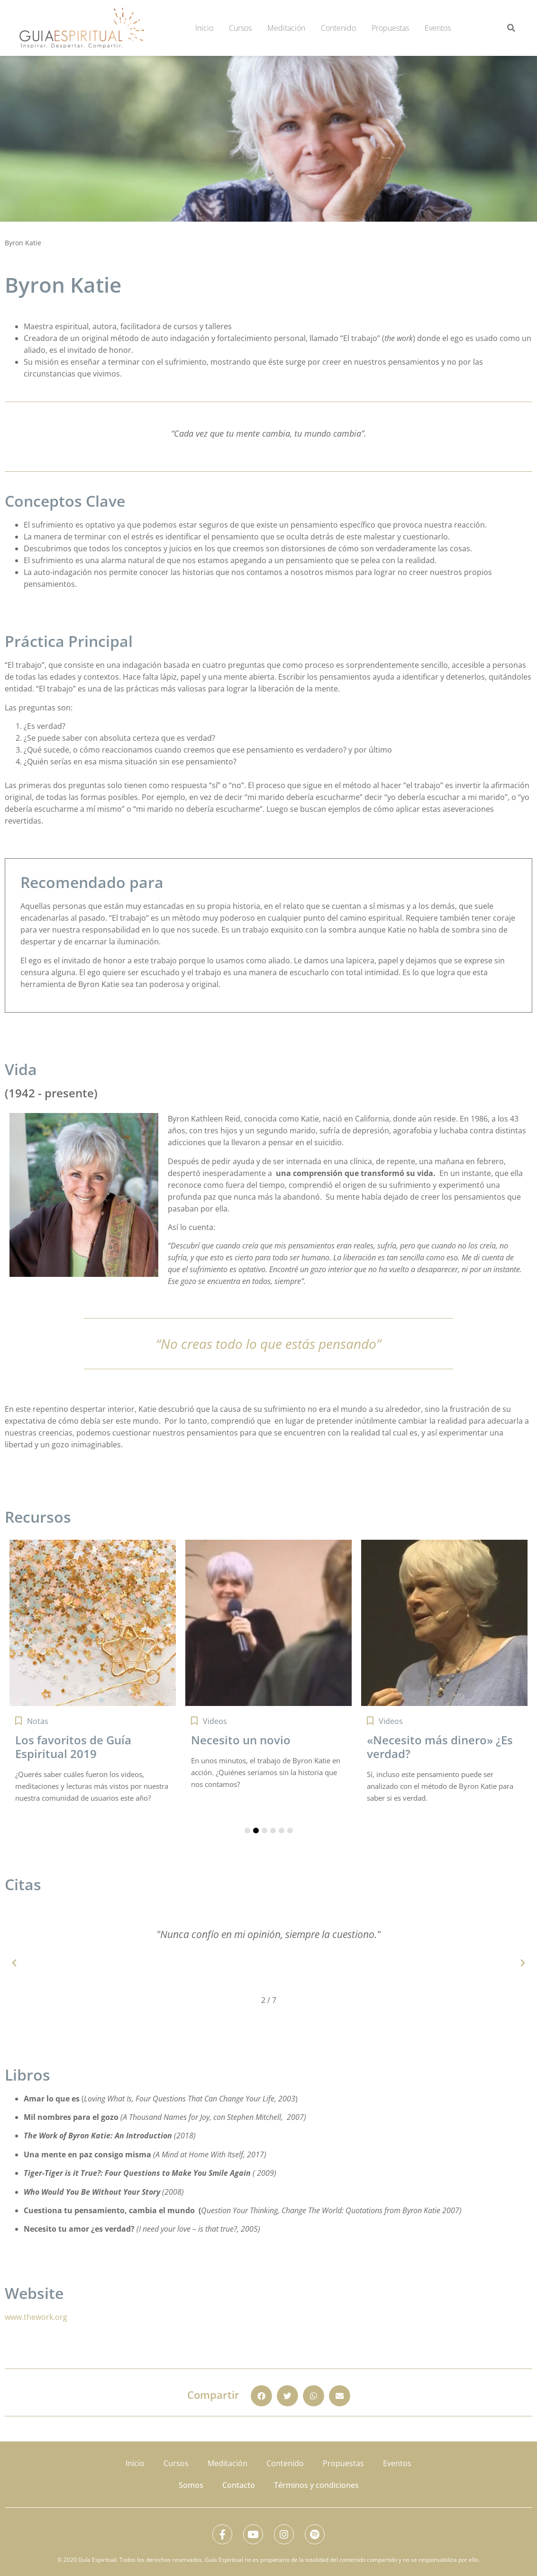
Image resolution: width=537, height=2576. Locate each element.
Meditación (286, 28)
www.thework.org (36, 2317)
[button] (511, 27)
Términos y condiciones (316, 2481)
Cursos (240, 28)
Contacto (238, 2481)
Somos (191, 2481)
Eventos (438, 28)
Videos (215, 1721)
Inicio (204, 28)
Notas (37, 1721)
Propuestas (390, 28)
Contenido (338, 28)
